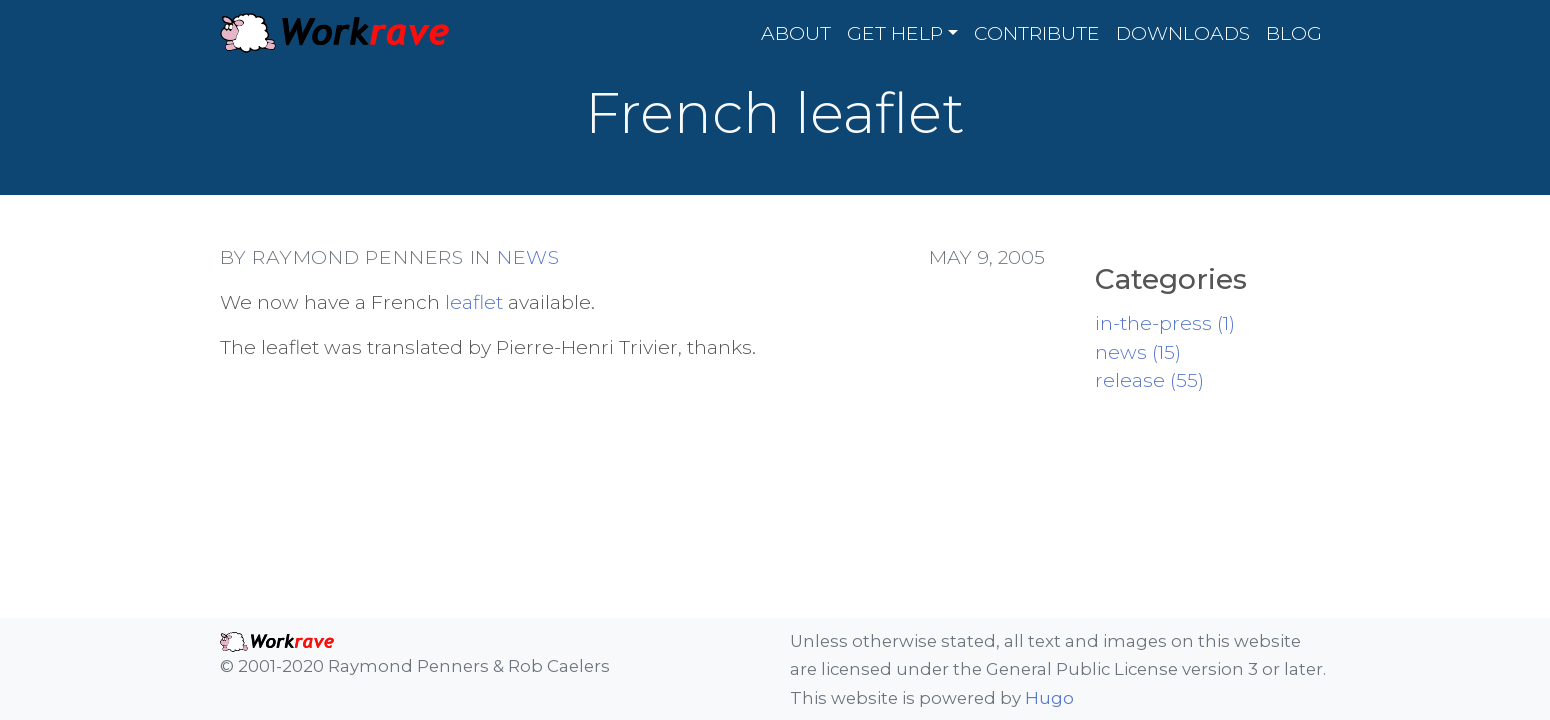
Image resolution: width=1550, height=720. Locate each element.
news (528, 257)
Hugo (1049, 698)
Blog (1294, 33)
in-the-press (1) (1165, 323)
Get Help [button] (895, 33)
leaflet (474, 302)
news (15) (1138, 352)
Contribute (1037, 33)
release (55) (1149, 380)
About (796, 33)
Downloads (1183, 33)
